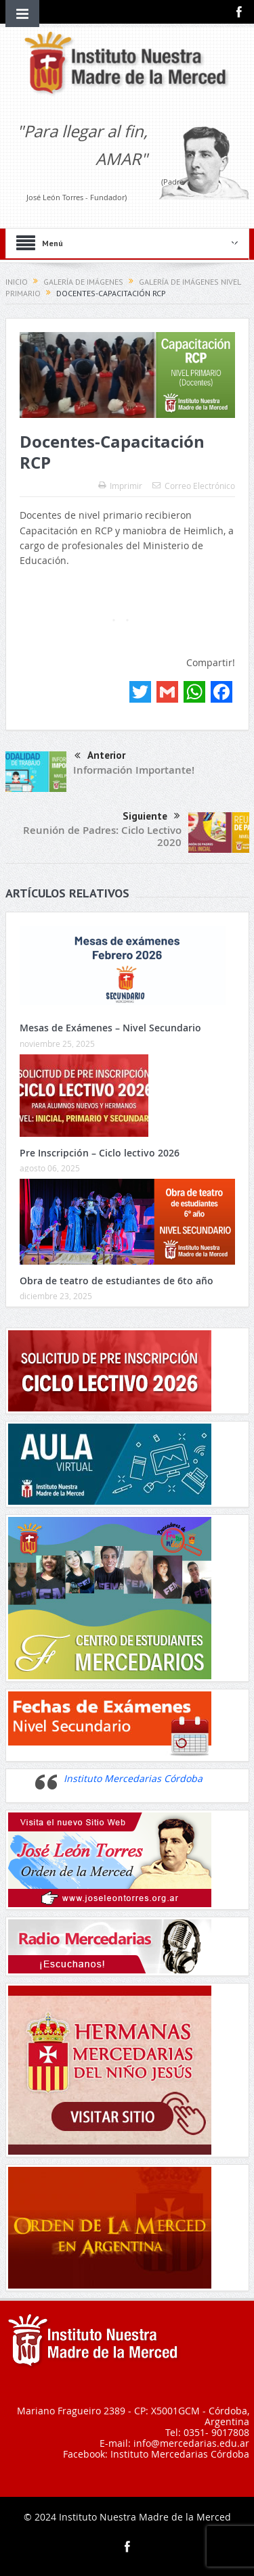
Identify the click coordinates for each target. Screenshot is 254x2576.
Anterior (100, 756)
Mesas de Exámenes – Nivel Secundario (110, 1027)
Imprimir (120, 485)
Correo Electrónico (193, 485)
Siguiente (151, 816)
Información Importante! (133, 770)
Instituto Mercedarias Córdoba (133, 1778)
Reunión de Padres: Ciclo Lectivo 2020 (102, 836)
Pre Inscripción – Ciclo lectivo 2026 (99, 1152)
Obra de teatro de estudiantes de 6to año (116, 1280)
